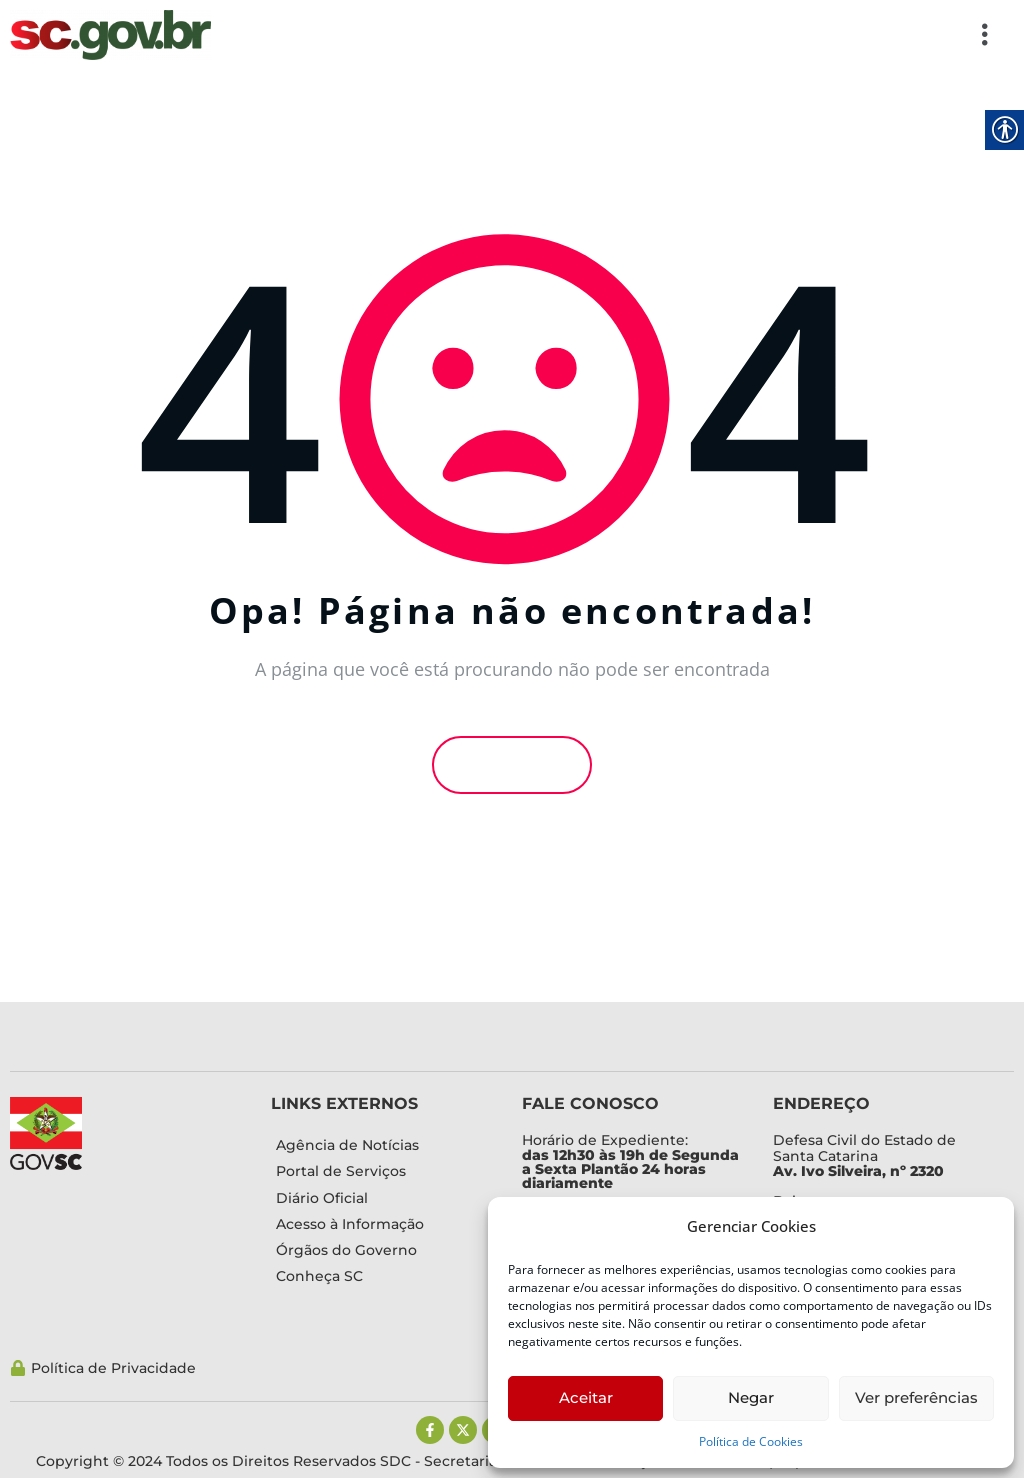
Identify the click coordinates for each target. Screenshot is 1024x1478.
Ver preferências (916, 1397)
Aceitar (586, 1397)
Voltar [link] (512, 765)
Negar (751, 1397)
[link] (110, 35)
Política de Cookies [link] (751, 1441)
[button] (612, 35)
